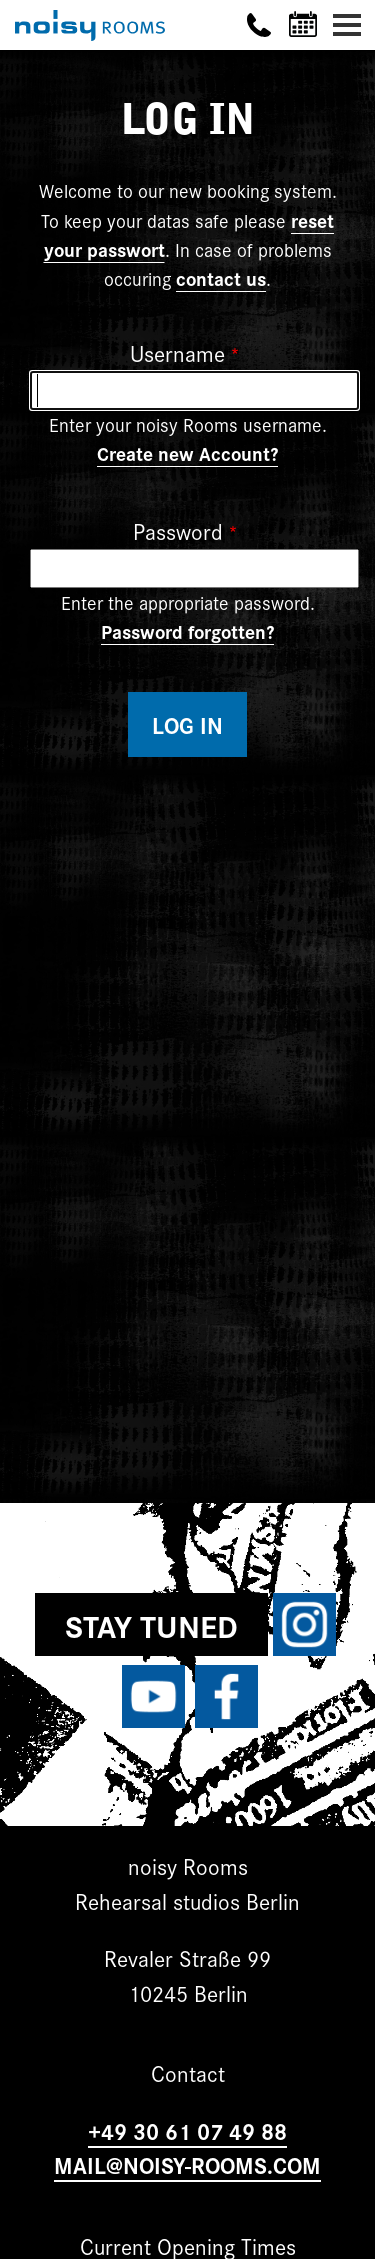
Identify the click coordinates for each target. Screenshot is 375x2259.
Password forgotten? (187, 631)
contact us (221, 278)
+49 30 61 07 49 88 (187, 2130)
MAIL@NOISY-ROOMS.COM (187, 2164)
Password (178, 530)
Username (177, 352)
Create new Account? (187, 453)
